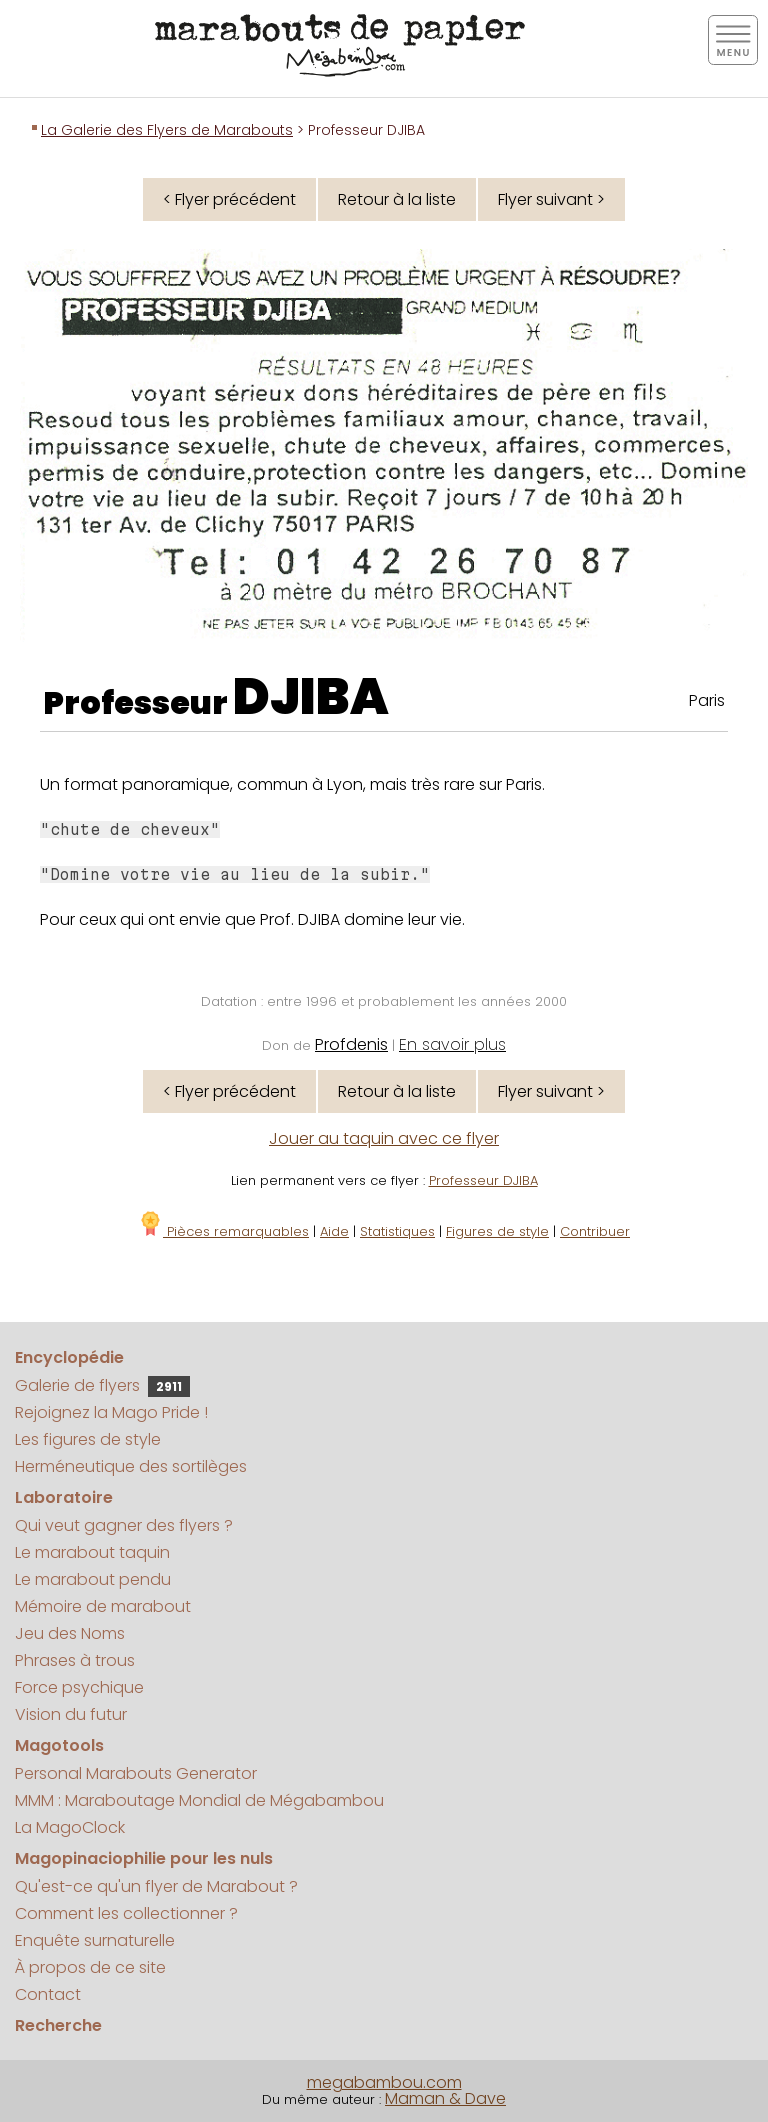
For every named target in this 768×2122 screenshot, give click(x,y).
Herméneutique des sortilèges (131, 1466)
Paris (707, 700)
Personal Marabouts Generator (136, 1773)
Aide (334, 1231)
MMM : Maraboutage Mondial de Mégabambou (199, 1800)
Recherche (58, 2025)
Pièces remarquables (223, 1231)
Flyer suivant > (551, 199)
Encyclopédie (69, 1357)
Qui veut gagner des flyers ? (124, 1525)
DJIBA (311, 697)
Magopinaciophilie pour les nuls (144, 1858)
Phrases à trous (75, 1660)
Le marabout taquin (92, 1552)
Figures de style (497, 1231)
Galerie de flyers (102, 1385)
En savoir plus (452, 1044)
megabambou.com (384, 2082)
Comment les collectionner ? (126, 1913)
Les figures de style (88, 1439)
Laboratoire (64, 1497)
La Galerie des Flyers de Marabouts (167, 130)
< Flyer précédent (229, 199)
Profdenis (351, 1044)
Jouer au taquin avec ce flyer (384, 1138)
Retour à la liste (397, 199)
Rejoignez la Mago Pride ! (111, 1412)
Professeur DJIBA (483, 1180)
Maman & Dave (445, 2098)
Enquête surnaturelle (95, 1940)
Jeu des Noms (70, 1633)
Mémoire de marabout (103, 1606)
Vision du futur (71, 1714)
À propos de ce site (90, 1967)
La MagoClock (70, 1827)
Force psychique (79, 1687)
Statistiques (397, 1231)
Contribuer (595, 1231)
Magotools (59, 1745)
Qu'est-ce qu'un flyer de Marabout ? (156, 1886)
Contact (48, 1994)
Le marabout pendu (93, 1579)
